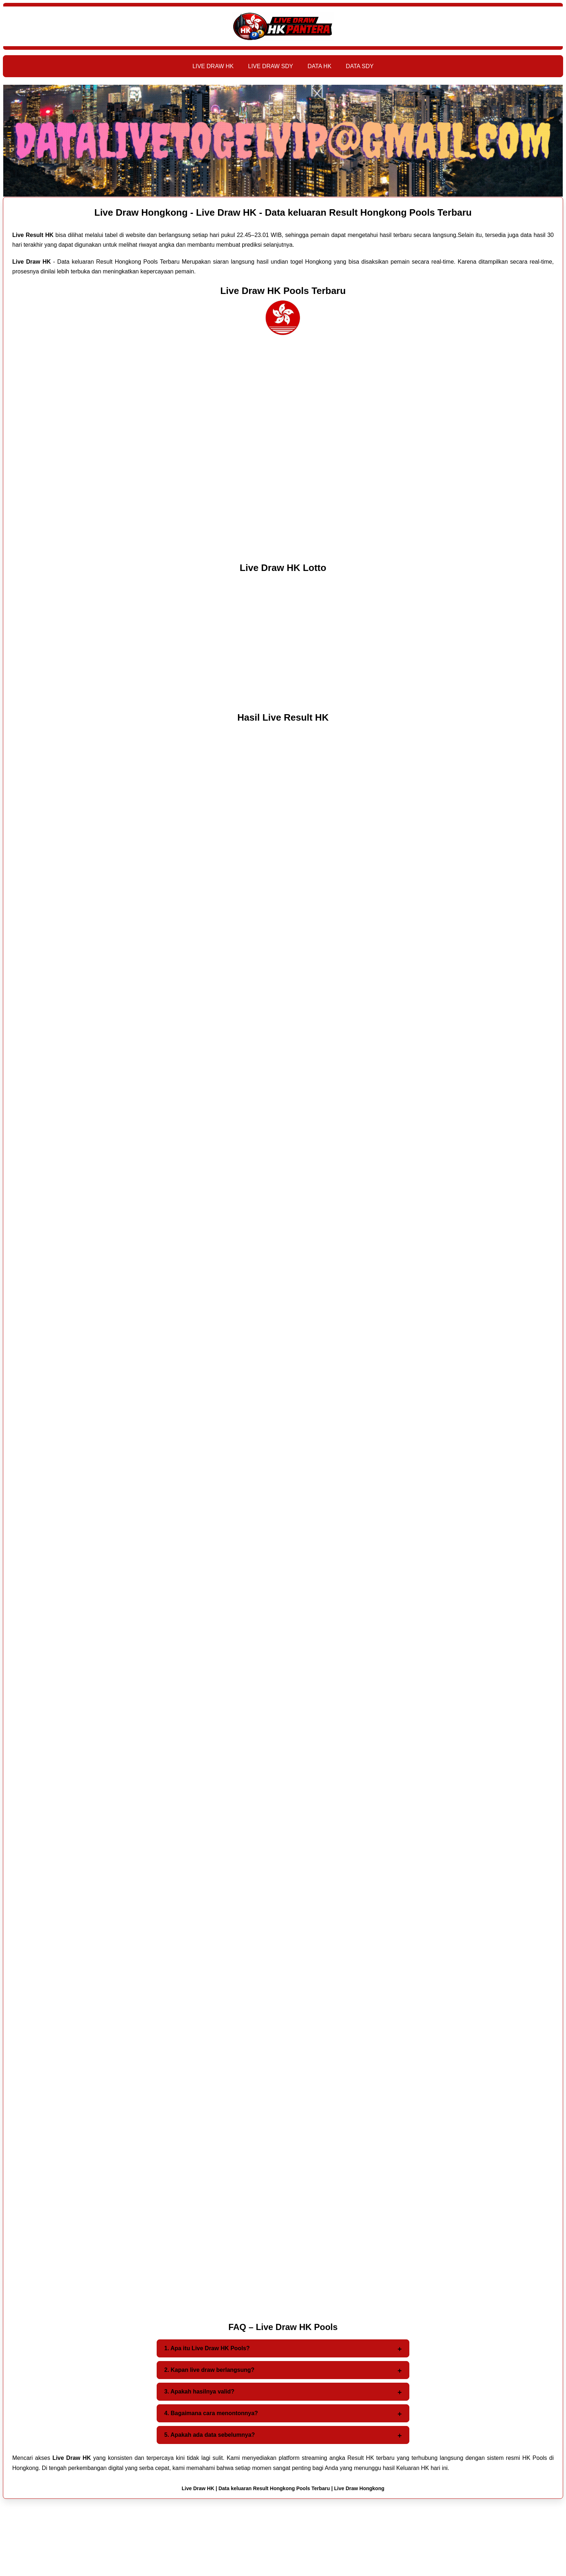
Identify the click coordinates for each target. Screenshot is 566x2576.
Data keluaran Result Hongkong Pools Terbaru (274, 2488)
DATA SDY (360, 66)
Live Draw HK (198, 2488)
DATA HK (319, 66)
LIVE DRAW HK (213, 66)
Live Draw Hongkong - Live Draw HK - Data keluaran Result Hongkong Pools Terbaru (282, 212)
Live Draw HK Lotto (283, 567)
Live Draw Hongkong (359, 2488)
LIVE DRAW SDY (270, 66)
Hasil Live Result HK (283, 717)
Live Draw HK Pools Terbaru (283, 290)
